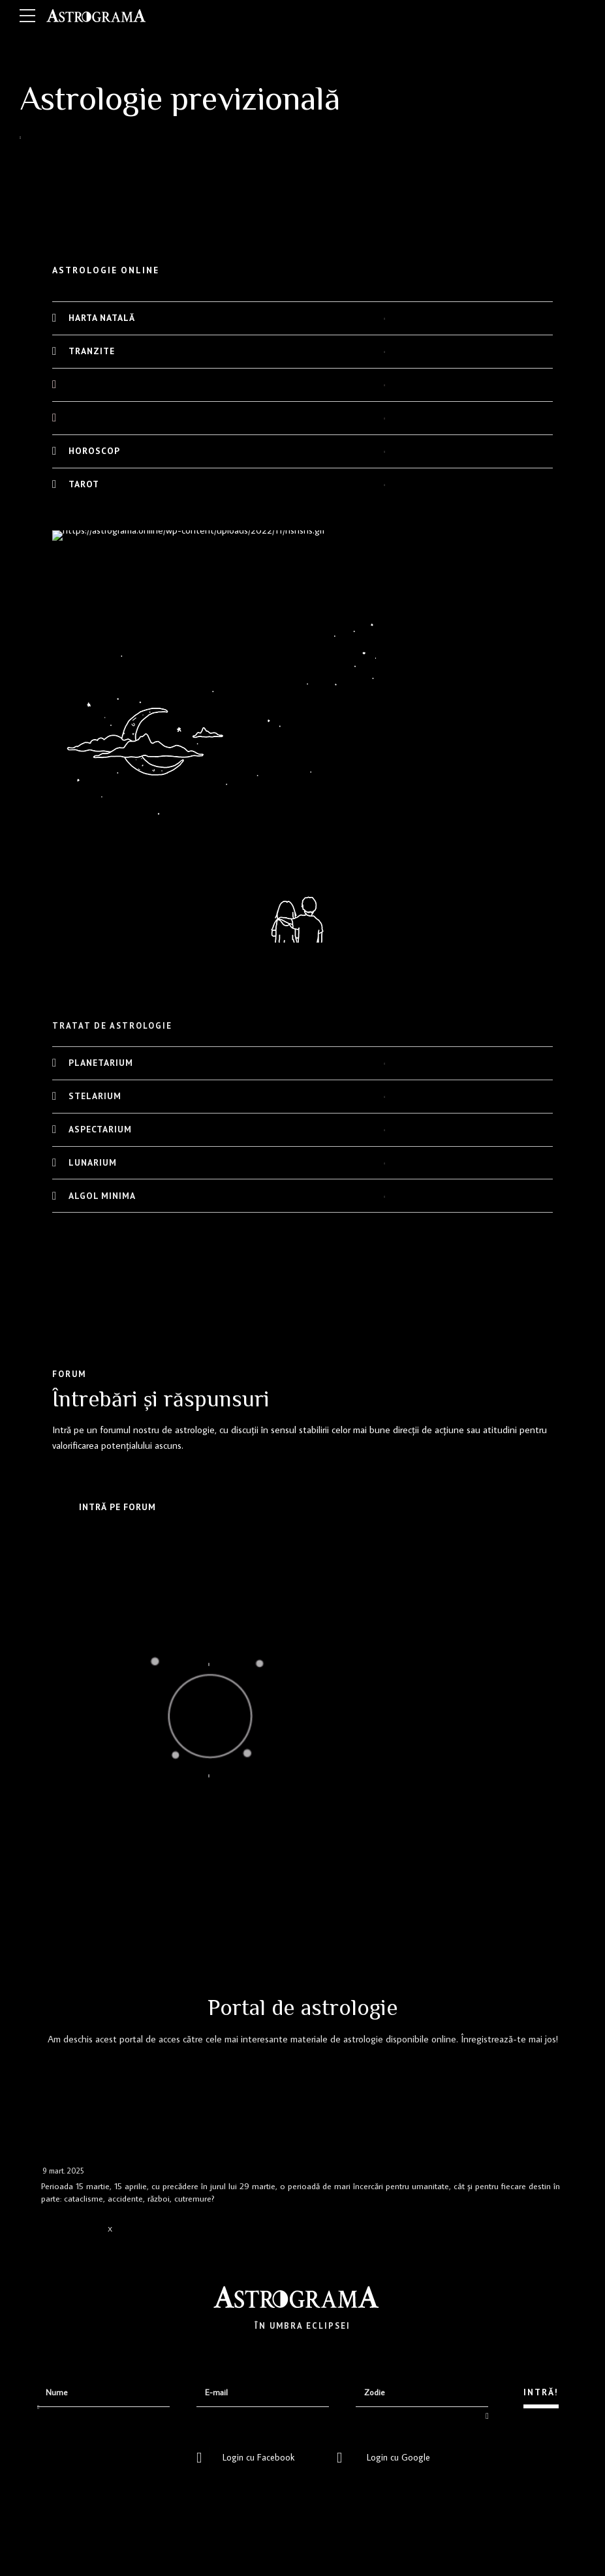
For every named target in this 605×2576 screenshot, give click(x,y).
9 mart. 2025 (63, 2170)
